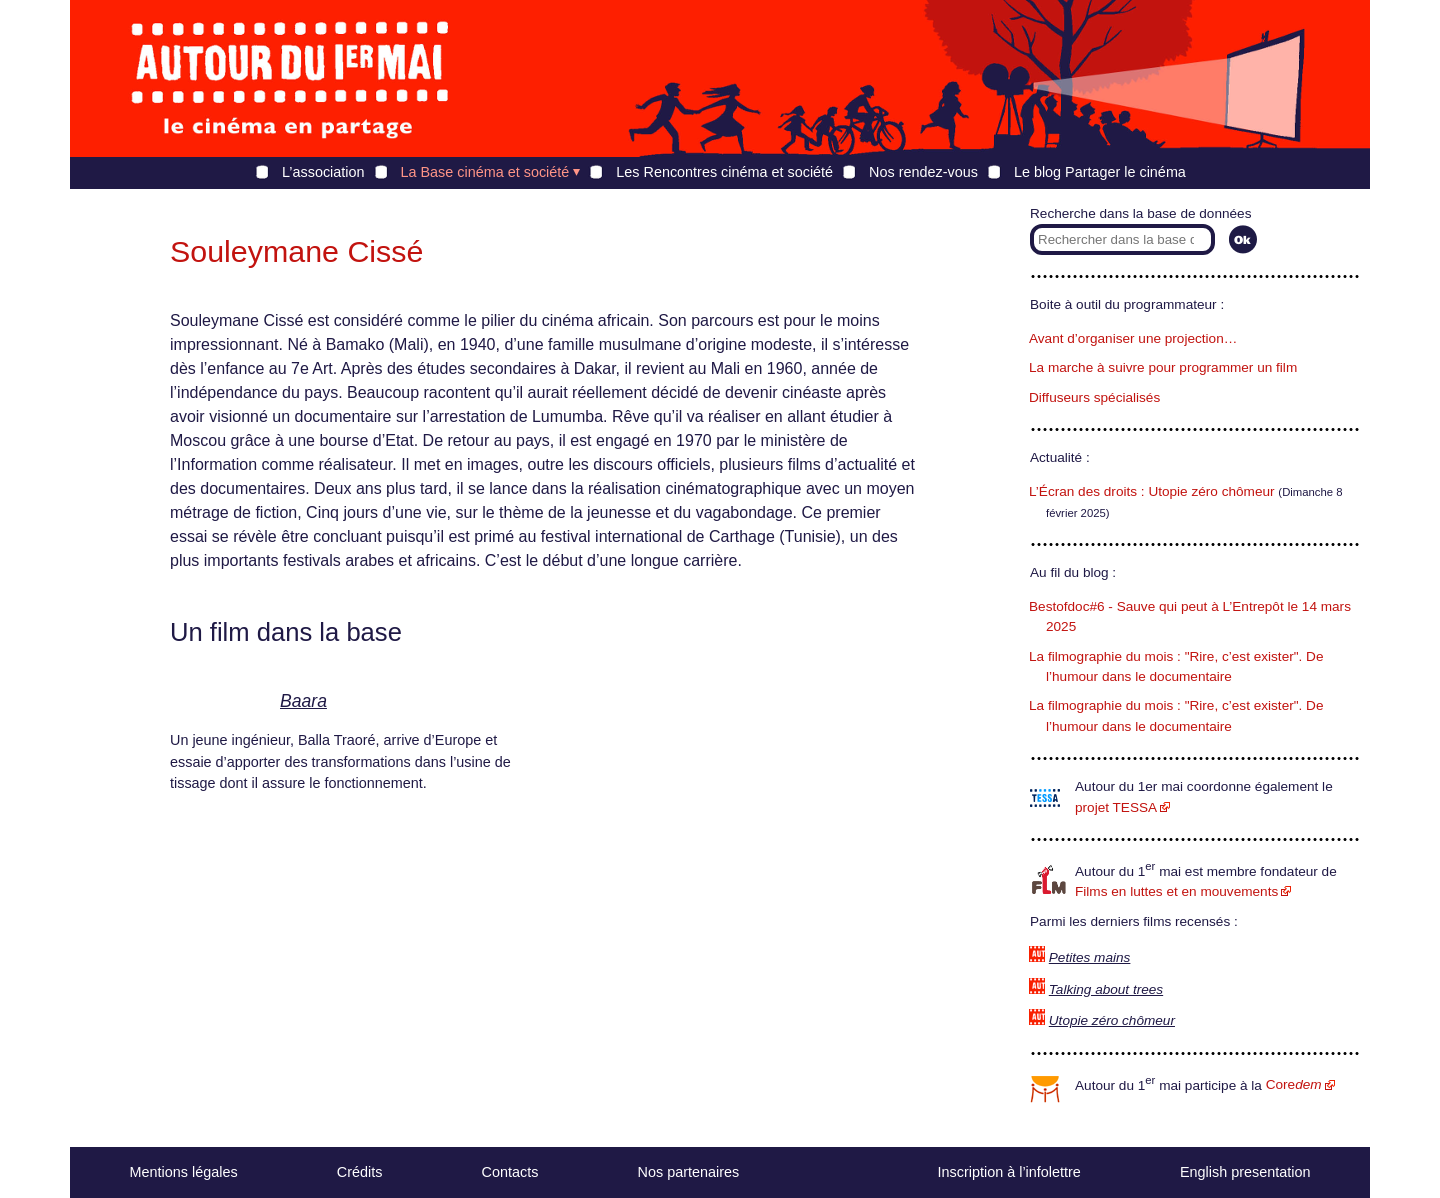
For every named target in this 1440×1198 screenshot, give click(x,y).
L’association (323, 172)
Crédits (360, 1172)
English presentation (1245, 1172)
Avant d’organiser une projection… (1133, 338)
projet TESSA (1116, 807)
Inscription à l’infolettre (1009, 1172)
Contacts (510, 1172)
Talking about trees (1106, 989)
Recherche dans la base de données (1140, 213)
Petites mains (1090, 957)
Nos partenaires (689, 1172)
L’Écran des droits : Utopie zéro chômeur (1152, 491)
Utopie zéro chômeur (1112, 1020)
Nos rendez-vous (923, 172)
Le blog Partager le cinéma (1100, 172)
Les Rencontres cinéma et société (724, 172)
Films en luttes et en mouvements (1176, 891)
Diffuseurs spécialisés (1094, 397)
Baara (303, 701)
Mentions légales (184, 1172)
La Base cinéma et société (485, 172)
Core (1294, 1084)
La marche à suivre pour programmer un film (1163, 367)
